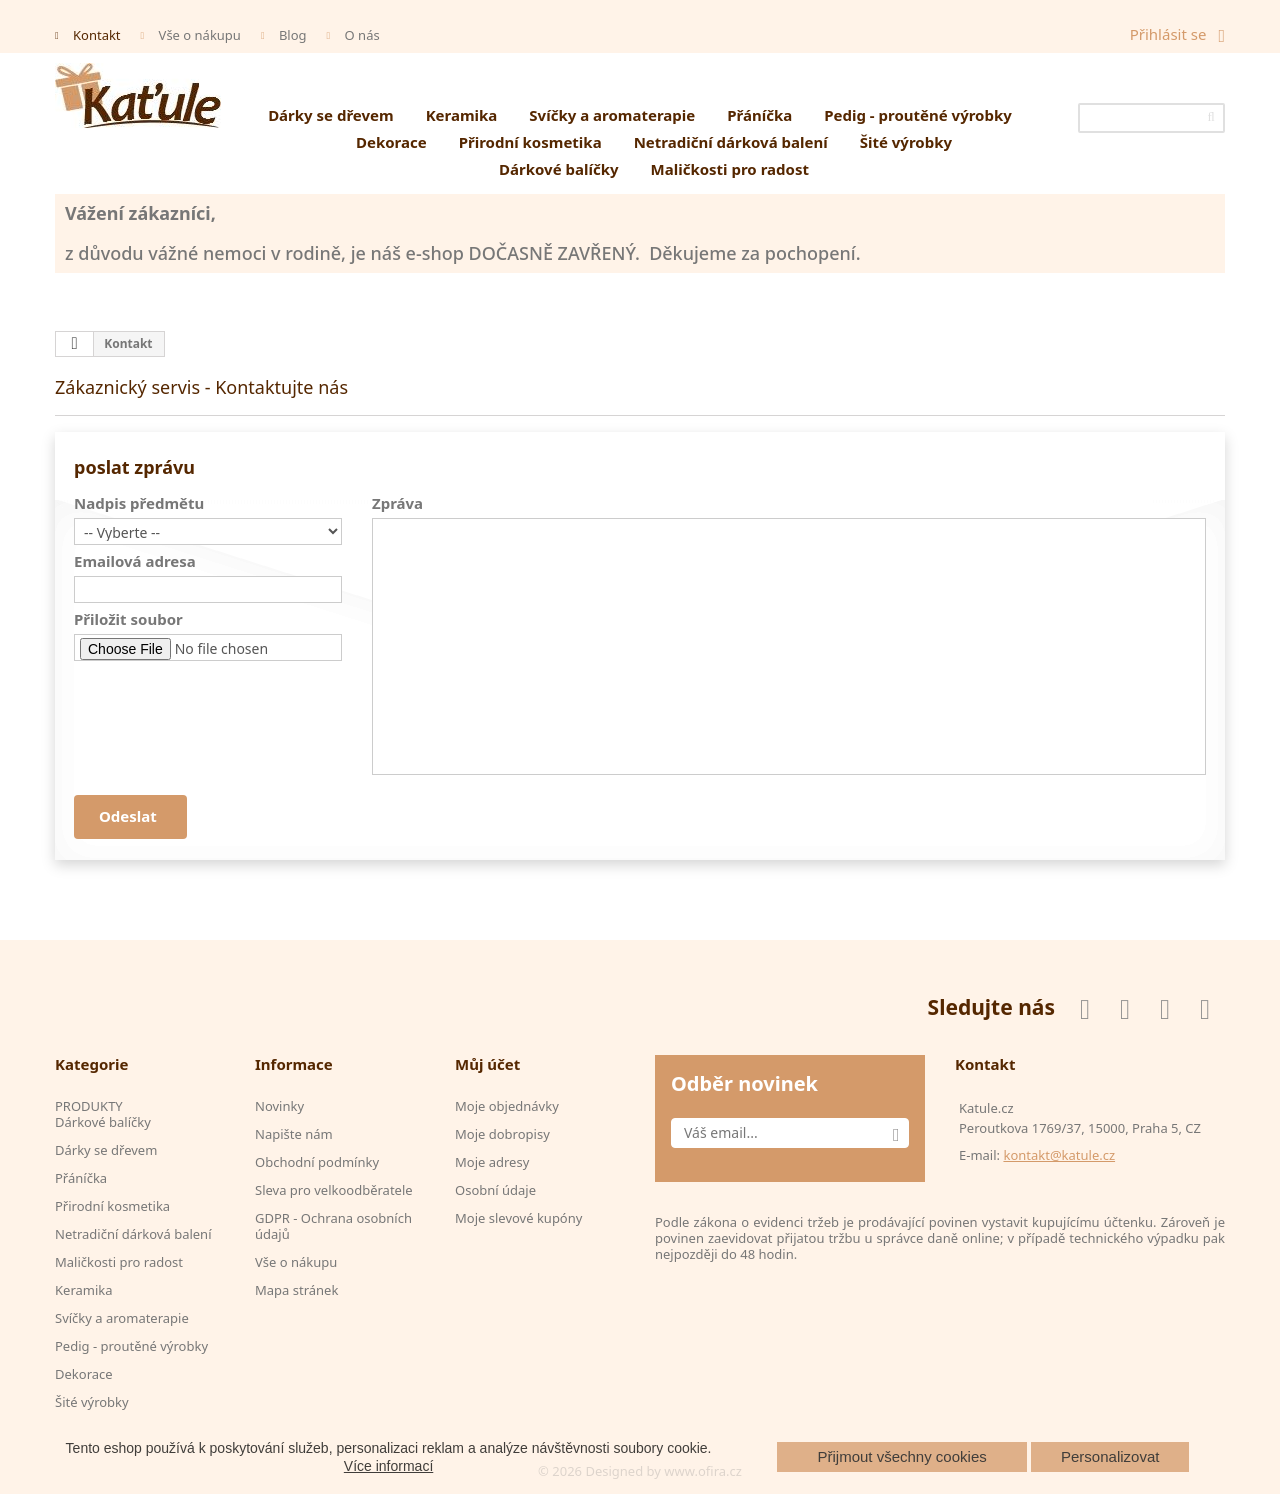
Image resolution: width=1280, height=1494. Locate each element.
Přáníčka (759, 115)
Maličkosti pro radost (730, 169)
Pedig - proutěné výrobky (918, 115)
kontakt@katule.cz (1059, 1155)
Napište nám (294, 1134)
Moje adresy (492, 1162)
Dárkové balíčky (559, 169)
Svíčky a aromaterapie (612, 115)
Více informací (388, 1466)
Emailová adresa (135, 561)
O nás (362, 35)
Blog (293, 35)
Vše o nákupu (200, 35)
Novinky (279, 1106)
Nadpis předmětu (139, 503)
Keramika (462, 115)
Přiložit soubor (128, 619)
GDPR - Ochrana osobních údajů (333, 1226)
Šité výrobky (906, 142)
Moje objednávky (507, 1106)
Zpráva (397, 503)
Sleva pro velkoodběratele (334, 1190)
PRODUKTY (89, 1106)
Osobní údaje (495, 1190)
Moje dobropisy (502, 1134)
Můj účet (487, 1064)
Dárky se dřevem (331, 115)
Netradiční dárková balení (731, 142)
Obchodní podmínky (317, 1162)
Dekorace (391, 142)
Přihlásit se (1168, 34)
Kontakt (97, 35)
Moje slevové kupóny (518, 1218)
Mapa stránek (296, 1290)
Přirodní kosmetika (530, 142)
